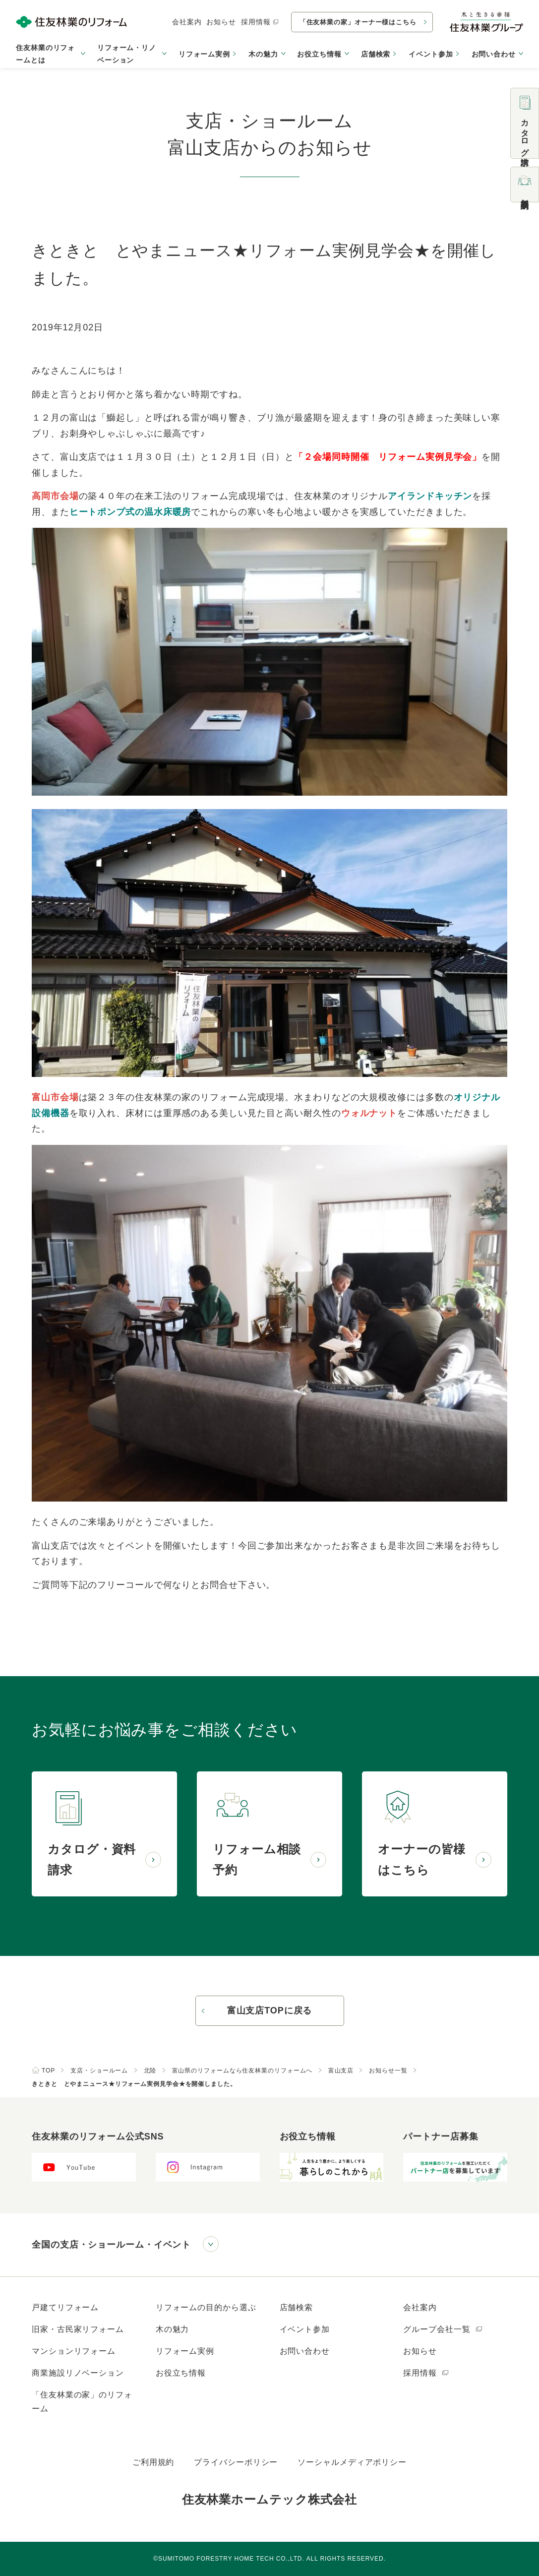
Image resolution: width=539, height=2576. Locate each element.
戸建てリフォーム (65, 2307)
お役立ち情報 (181, 2373)
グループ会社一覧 (443, 2329)
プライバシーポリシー (236, 2462)
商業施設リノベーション (78, 2373)
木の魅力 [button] (263, 54)
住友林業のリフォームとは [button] (45, 54)
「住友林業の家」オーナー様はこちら (358, 22)
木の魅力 (172, 2329)
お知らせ (221, 22)
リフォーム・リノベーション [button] (126, 54)
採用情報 (260, 22)
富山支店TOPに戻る (269, 2010)
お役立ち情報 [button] (319, 54)
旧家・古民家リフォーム (78, 2329)
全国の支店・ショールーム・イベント (111, 2245)
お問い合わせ (305, 2351)
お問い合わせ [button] (494, 54)
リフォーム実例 (204, 54)
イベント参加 (431, 54)
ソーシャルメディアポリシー (352, 2462)
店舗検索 (376, 54)
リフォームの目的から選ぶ (206, 2307)
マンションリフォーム (74, 2351)
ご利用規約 (153, 2462)
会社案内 (187, 22)
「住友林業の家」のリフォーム (82, 2401)
